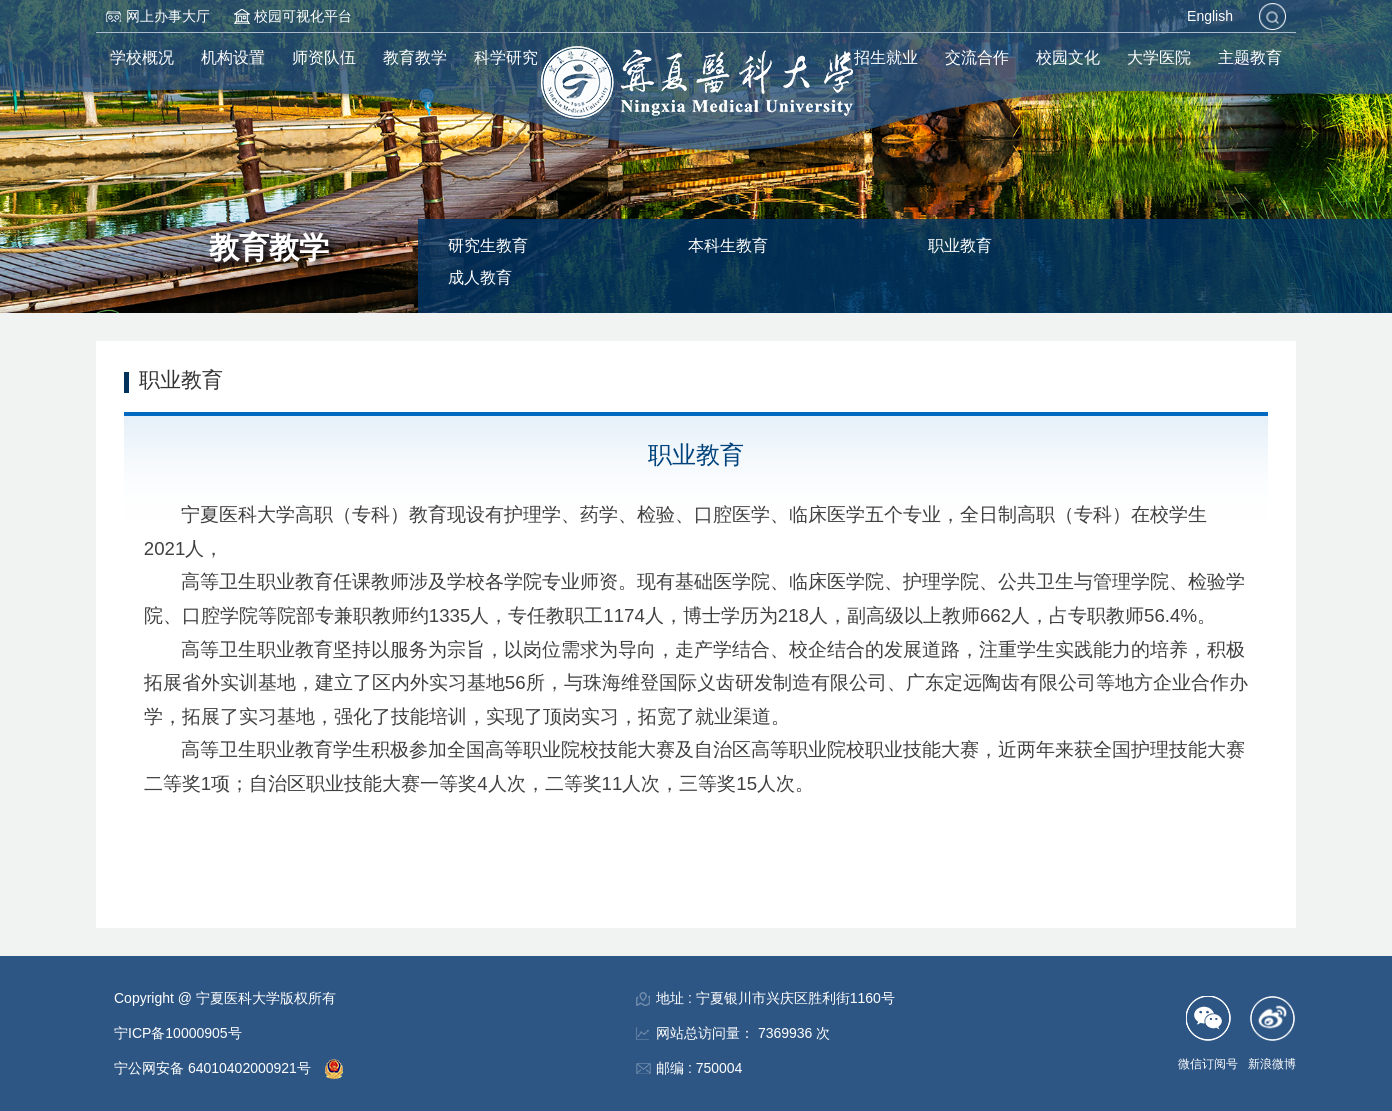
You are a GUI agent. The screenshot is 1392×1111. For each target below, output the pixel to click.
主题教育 (1250, 57)
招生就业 (886, 57)
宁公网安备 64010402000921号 (214, 1068)
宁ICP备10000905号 (178, 1033)
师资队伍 (324, 57)
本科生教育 (728, 245)
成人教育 (480, 277)
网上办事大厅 (168, 16)
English (1210, 16)
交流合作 (977, 57)
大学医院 (1159, 57)
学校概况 (142, 57)
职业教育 (960, 245)
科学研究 (506, 57)
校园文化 (1068, 57)
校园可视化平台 (303, 16)
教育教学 (415, 57)
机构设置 (233, 57)
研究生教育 (488, 245)
